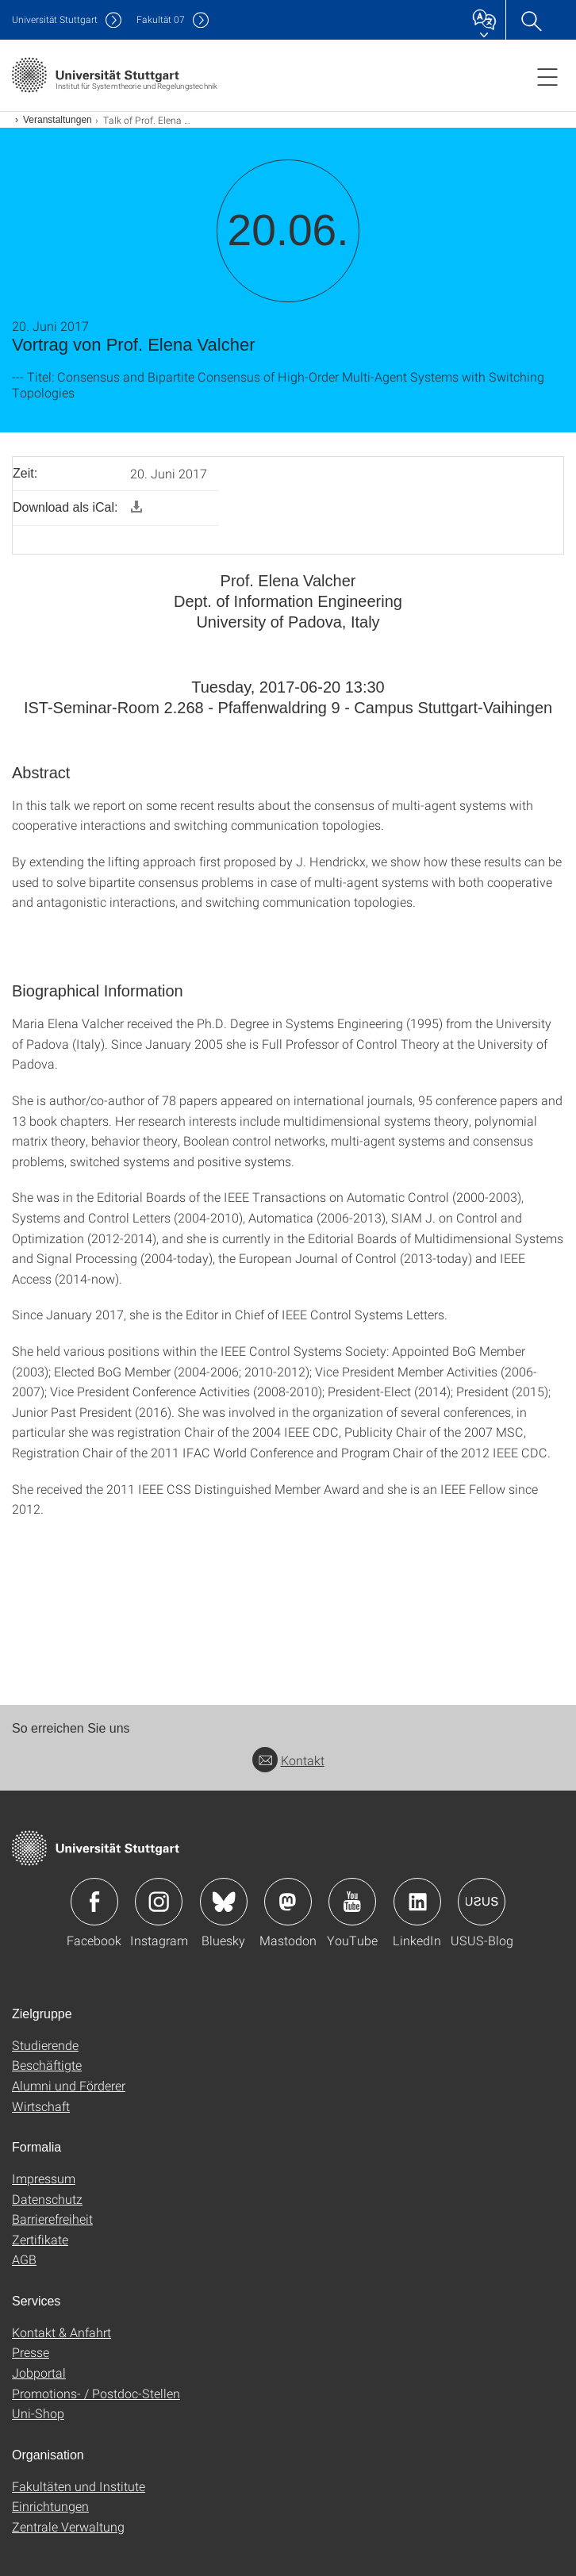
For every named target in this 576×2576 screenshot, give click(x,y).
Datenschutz (47, 2198)
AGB (24, 2259)
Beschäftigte (47, 2064)
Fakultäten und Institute (78, 2486)
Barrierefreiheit (52, 2218)
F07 (160, 19)
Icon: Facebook (94, 1901)
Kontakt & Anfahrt (61, 2332)
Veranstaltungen (57, 119)
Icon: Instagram (158, 1901)
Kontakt (288, 1760)
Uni (55, 19)
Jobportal (39, 2372)
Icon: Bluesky (224, 1901)
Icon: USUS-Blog (481, 1901)
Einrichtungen (50, 2505)
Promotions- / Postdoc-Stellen (96, 2393)
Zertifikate (40, 2239)
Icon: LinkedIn (417, 1901)
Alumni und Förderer (68, 2085)
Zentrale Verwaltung (68, 2526)
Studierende (45, 2045)
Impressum (43, 2178)
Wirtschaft (41, 2106)
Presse (30, 2352)
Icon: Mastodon (288, 1901)
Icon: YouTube (352, 1901)
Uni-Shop (38, 2413)
